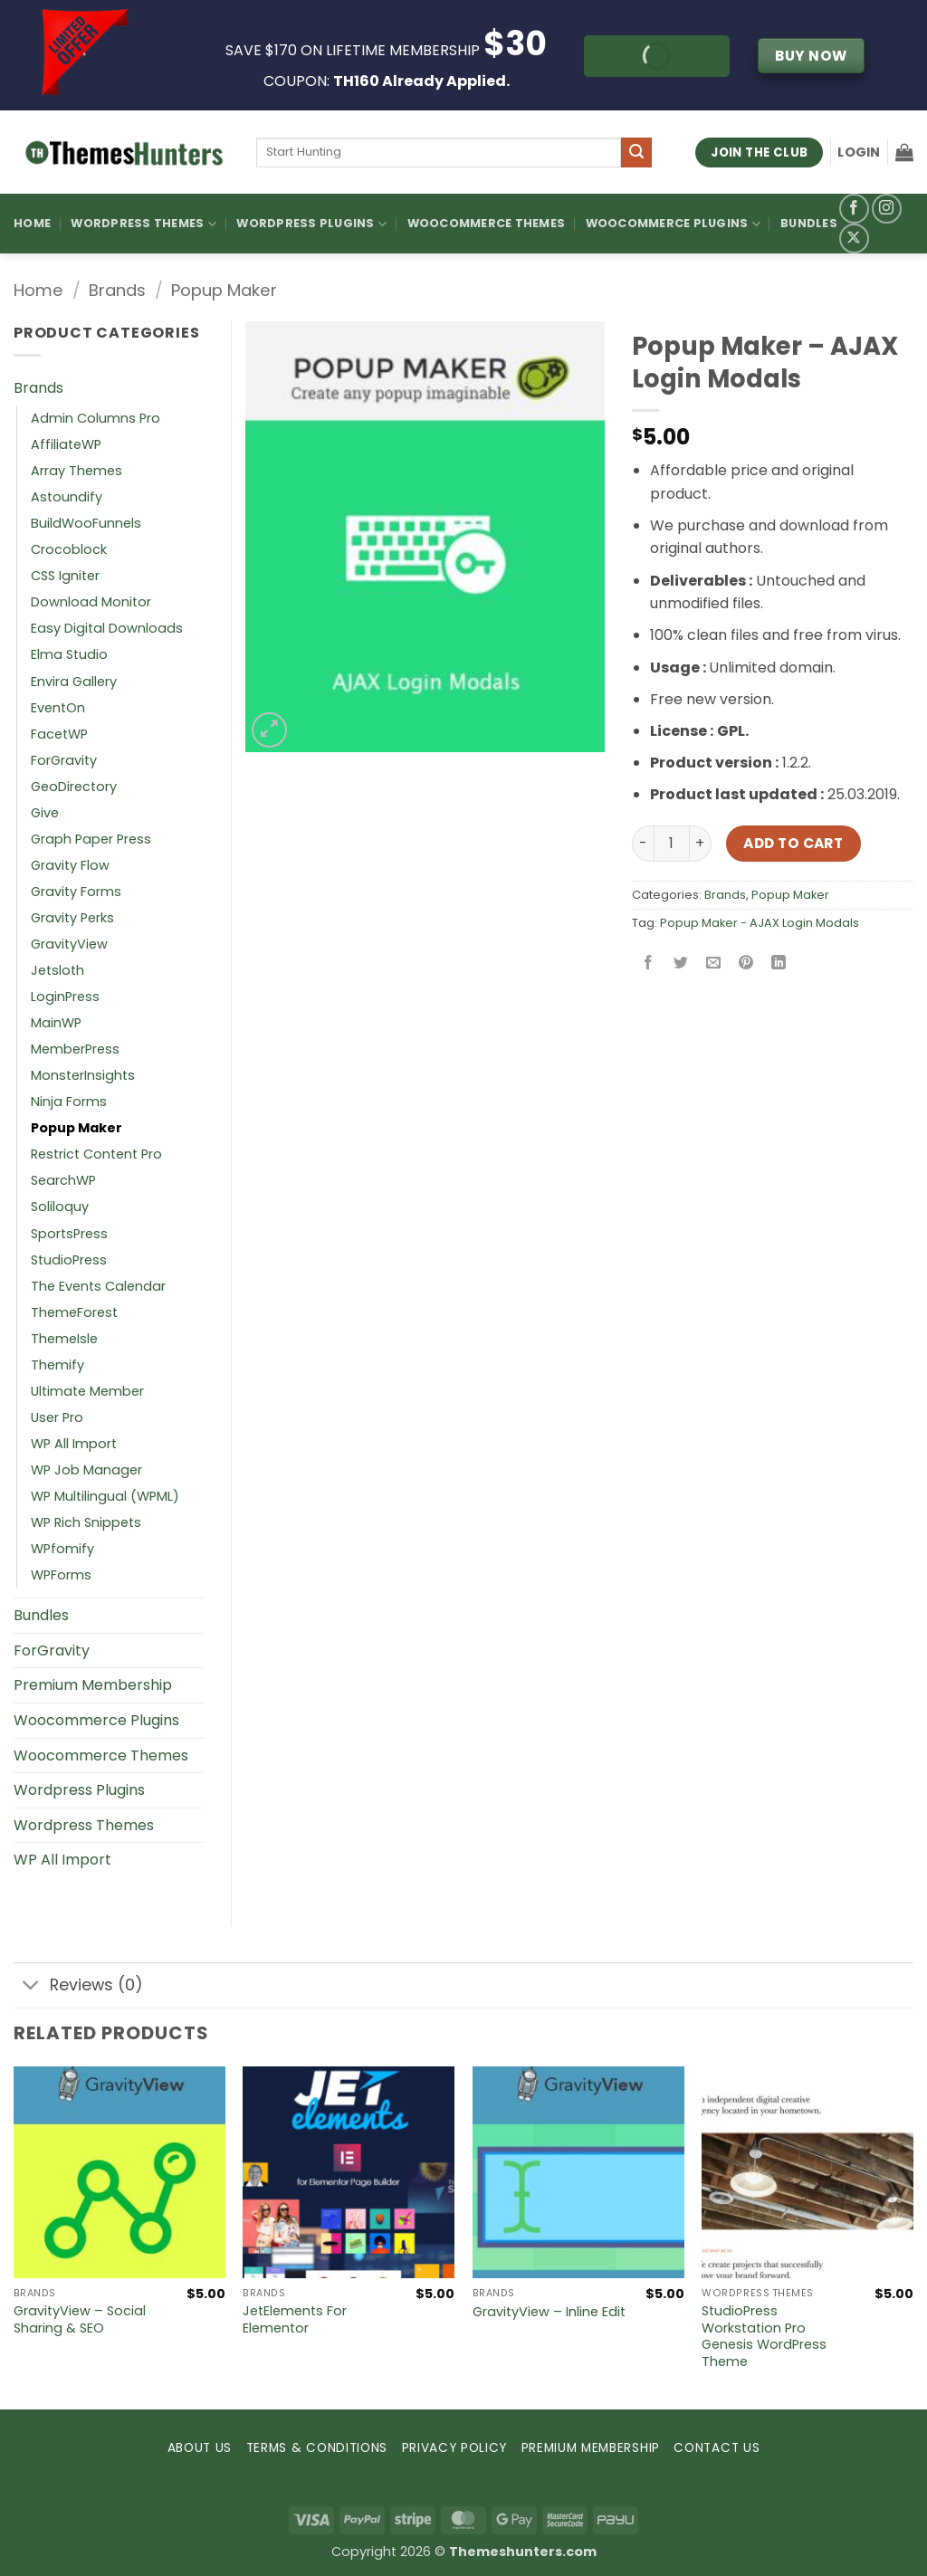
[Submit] (636, 153)
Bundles (808, 223)
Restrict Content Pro (96, 1154)
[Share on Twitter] (680, 963)
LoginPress (65, 996)
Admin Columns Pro (95, 418)
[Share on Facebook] (648, 963)
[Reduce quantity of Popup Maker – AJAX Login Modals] (643, 843)
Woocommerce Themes (486, 223)
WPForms (61, 1575)
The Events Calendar (98, 1286)
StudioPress (69, 1260)
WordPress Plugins (311, 224)
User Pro (57, 1417)
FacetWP (59, 734)
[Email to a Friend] (713, 963)
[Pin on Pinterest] (746, 963)
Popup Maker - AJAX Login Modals (759, 922)
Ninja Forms (69, 1101)
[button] (858, 152)
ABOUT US (199, 2448)
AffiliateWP (66, 444)
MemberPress (75, 1049)
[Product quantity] (672, 843)
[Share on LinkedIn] (779, 963)
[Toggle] (31, 1987)
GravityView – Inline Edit (549, 2312)
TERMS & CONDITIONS (316, 2448)
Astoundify (66, 497)
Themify (57, 1365)
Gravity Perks (72, 918)
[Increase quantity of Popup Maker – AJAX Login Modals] (701, 843)
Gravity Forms (76, 892)
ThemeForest (74, 1312)
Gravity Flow (70, 865)
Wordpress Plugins (79, 1789)
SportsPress (69, 1234)
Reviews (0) (78, 1987)
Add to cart (793, 843)
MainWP (56, 1023)
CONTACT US (717, 2448)
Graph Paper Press (91, 839)
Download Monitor (91, 602)
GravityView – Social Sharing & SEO (80, 2319)
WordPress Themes (143, 224)
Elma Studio (69, 654)
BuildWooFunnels (86, 523)
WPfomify (62, 1549)
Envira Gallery (74, 682)
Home (32, 223)
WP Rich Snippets (86, 1522)
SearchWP (63, 1180)
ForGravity (64, 760)
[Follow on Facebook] (854, 209)
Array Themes (76, 471)
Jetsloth (57, 970)
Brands (117, 290)
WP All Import (74, 1444)
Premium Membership (93, 1684)
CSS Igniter (65, 576)
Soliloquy (60, 1206)
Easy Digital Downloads (107, 628)
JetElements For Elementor (295, 2319)
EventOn (58, 708)
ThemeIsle (64, 1339)
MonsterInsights (83, 1075)
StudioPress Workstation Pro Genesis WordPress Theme (764, 2337)
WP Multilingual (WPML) (105, 1496)
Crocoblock (69, 549)
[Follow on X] (854, 238)
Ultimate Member (87, 1391)
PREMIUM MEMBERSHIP (590, 2448)
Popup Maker (224, 290)
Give (45, 813)
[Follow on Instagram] (887, 209)
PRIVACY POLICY (455, 2448)
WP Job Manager (86, 1470)
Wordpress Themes (84, 1825)
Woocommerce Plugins (673, 224)
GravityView (69, 944)
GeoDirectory (74, 787)
